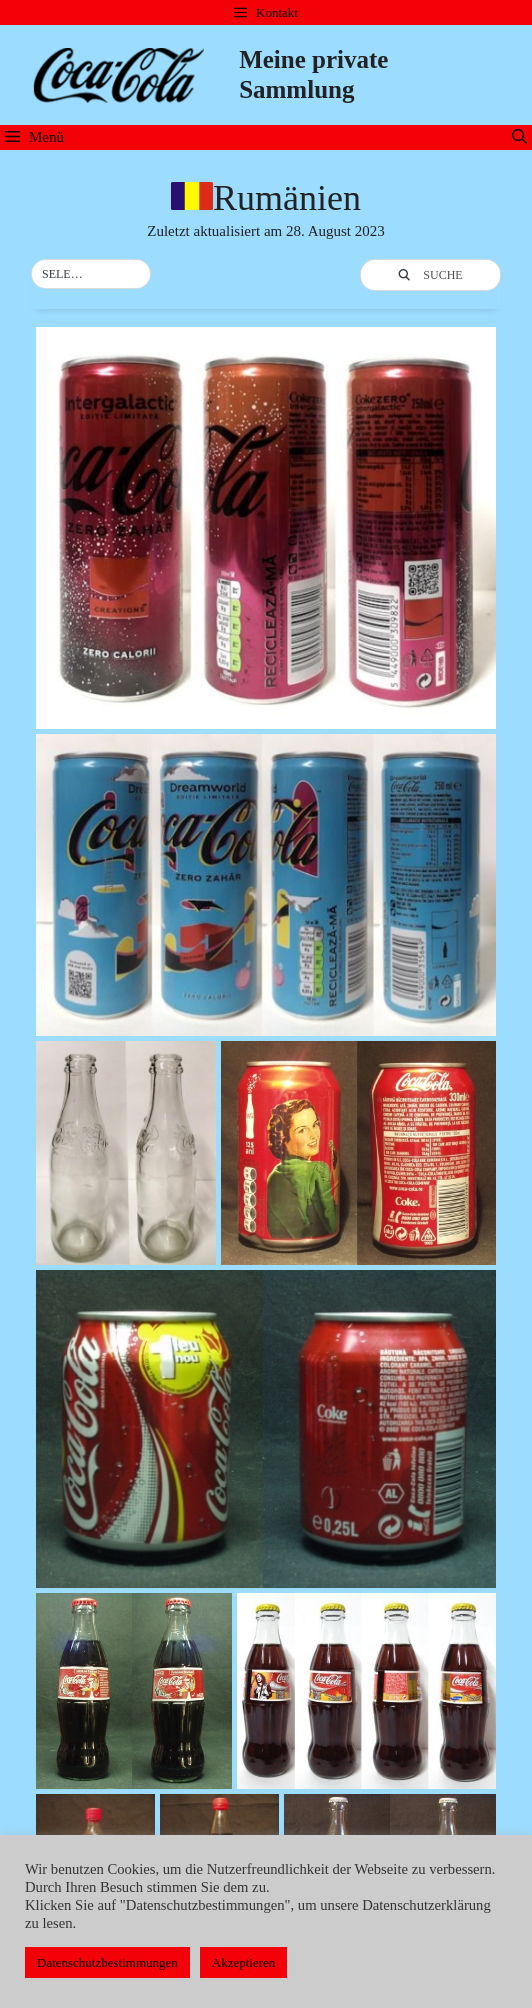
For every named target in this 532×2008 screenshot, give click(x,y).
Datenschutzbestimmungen (107, 1962)
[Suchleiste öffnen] (519, 137)
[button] (91, 275)
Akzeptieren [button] (244, 1962)
